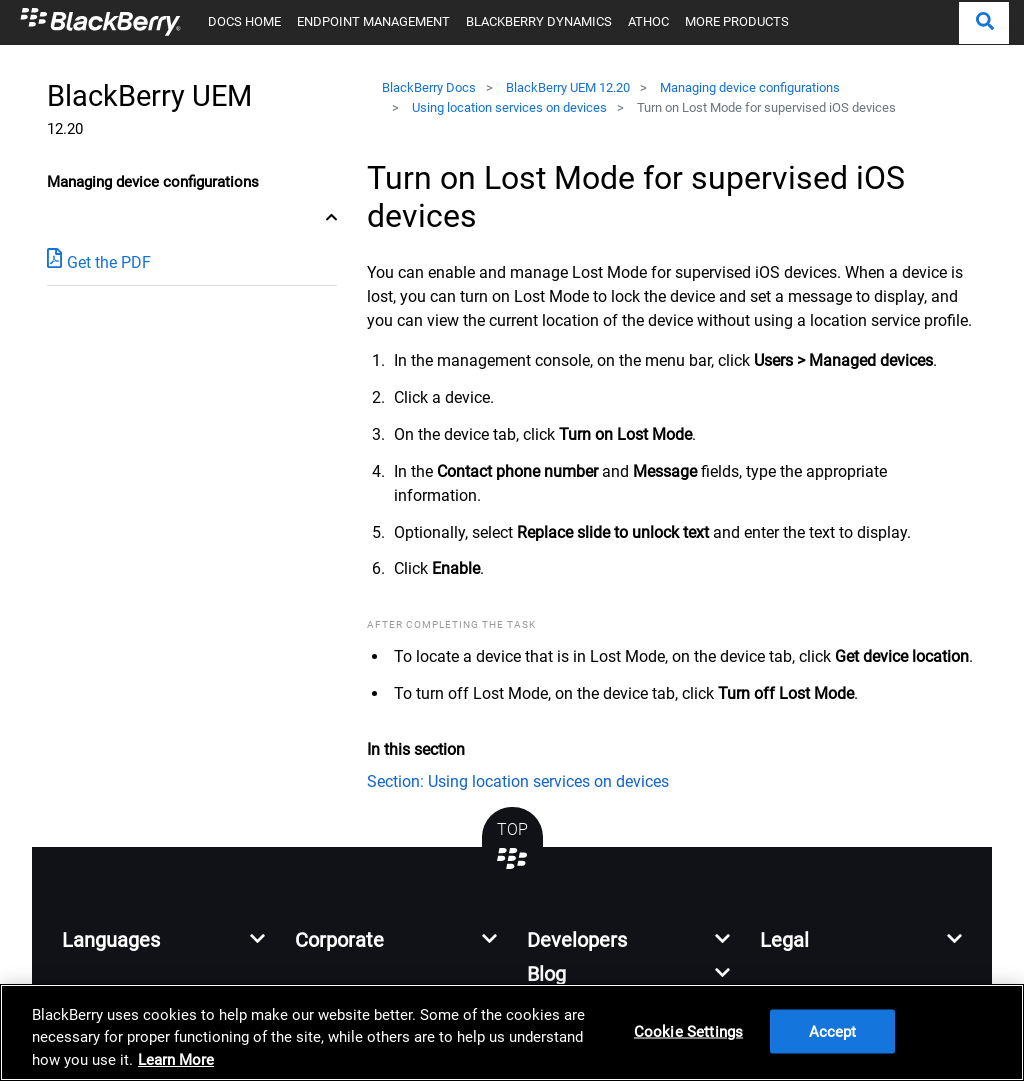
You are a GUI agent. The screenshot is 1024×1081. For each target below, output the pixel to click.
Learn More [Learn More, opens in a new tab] (176, 1060)
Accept (833, 1032)
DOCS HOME (244, 21)
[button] (984, 23)
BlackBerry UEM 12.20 (568, 87)
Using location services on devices (509, 107)
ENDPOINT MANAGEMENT (373, 21)
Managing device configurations (750, 87)
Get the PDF (99, 261)
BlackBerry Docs (429, 87)
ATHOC (648, 21)
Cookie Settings (688, 1032)
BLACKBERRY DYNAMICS (539, 21)
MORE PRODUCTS (737, 21)
